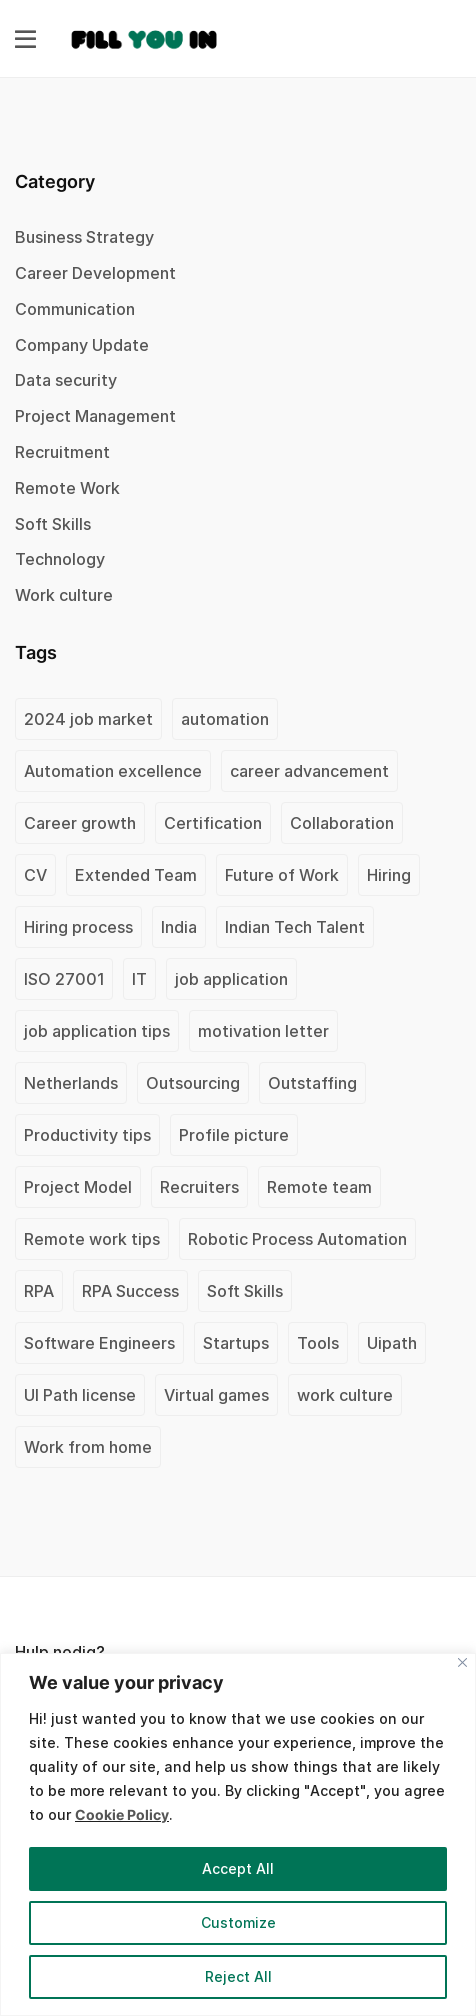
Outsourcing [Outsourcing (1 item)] (193, 1083)
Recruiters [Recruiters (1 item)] (199, 1187)
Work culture (64, 595)
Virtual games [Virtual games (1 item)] (216, 1395)
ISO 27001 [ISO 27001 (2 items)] (64, 979)
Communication (75, 309)
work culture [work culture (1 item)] (345, 1395)
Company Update (82, 345)
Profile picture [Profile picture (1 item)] (234, 1135)
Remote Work (67, 488)
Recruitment (62, 452)
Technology (60, 559)
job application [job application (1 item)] (231, 979)
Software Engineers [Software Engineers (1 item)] (99, 1343)
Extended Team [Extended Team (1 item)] (136, 875)
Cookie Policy (122, 1814)
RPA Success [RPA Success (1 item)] (130, 1291)
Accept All (238, 1868)
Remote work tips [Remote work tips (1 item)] (92, 1239)
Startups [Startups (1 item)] (236, 1343)
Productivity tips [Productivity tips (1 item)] (87, 1135)
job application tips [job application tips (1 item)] (97, 1031)
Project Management (95, 416)
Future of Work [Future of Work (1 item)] (282, 875)
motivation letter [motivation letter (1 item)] (263, 1031)
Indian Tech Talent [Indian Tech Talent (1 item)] (295, 927)
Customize (238, 1922)
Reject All (238, 1976)
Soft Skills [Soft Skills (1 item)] (245, 1291)
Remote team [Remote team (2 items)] (319, 1187)
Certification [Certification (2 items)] (213, 823)
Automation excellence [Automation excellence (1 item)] (113, 771)
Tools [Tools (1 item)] (318, 1343)
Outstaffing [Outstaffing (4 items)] (312, 1083)
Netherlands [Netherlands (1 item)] (71, 1083)
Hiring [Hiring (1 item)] (389, 875)
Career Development (95, 273)
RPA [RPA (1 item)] (39, 1291)
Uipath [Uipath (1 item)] (392, 1343)
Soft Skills (53, 524)
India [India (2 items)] (179, 927)
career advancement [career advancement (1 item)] (309, 771)
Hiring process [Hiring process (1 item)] (78, 927)
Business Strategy (84, 237)
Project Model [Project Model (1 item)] (78, 1187)
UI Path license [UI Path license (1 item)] (80, 1395)
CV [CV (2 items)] (35, 875)
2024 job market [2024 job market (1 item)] (88, 719)
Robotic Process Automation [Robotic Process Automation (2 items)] (297, 1239)
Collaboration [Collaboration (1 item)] (342, 823)
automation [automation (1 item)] (225, 719)
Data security (66, 380)
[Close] (462, 1662)
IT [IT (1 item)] (139, 979)
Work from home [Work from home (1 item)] (88, 1447)
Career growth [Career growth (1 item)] (80, 823)
